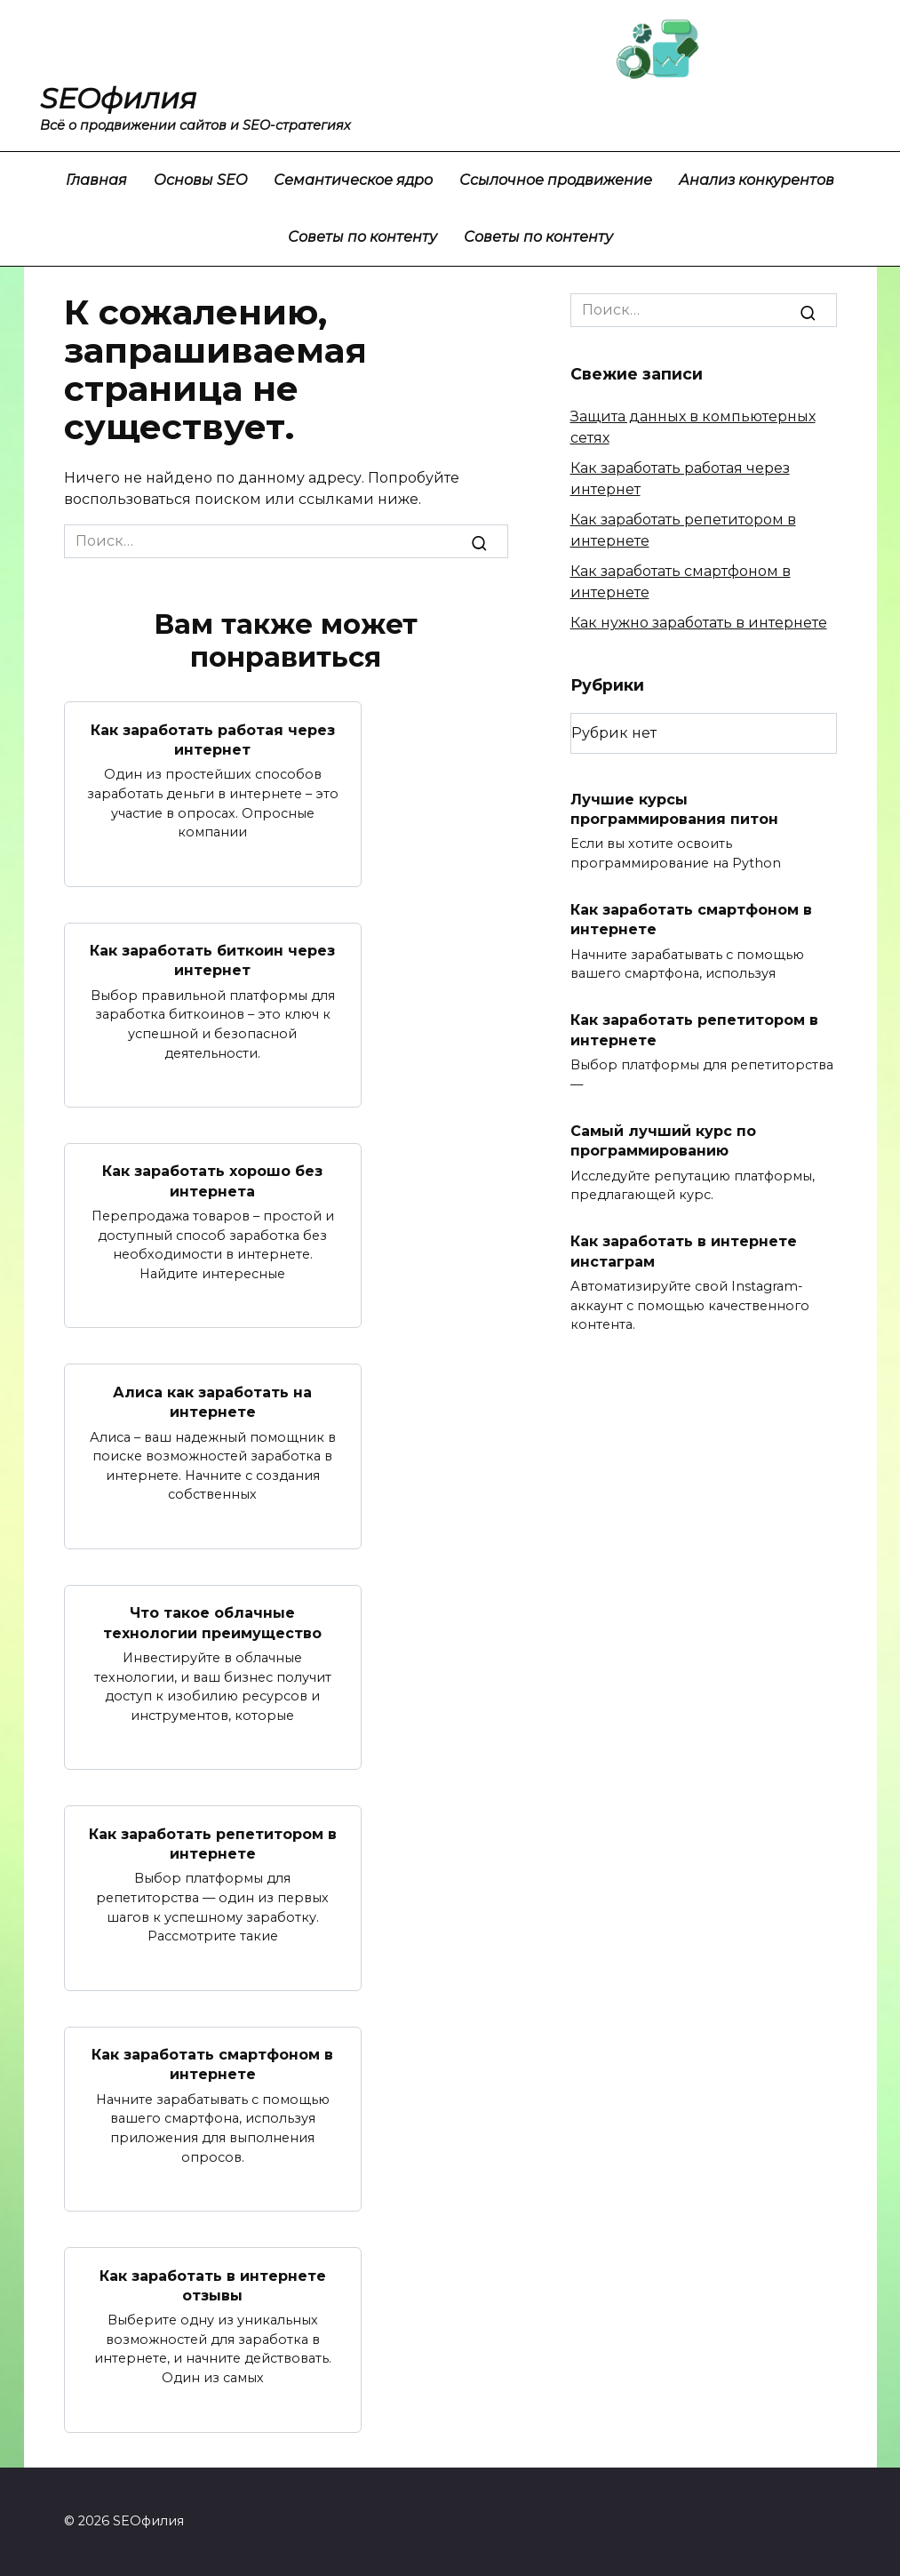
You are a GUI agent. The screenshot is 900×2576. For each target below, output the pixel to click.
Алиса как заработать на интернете (212, 1401)
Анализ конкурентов (756, 180)
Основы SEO (200, 180)
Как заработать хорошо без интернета (212, 1181)
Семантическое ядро (353, 180)
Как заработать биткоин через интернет (212, 960)
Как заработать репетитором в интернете (213, 1843)
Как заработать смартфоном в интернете (212, 2064)
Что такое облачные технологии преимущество (212, 1622)
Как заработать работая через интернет (213, 739)
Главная (96, 180)
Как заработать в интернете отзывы (213, 2285)
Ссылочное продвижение (555, 180)
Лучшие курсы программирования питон (674, 808)
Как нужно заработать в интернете (698, 622)
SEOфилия (118, 98)
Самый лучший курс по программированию (663, 1140)
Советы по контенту (362, 236)
